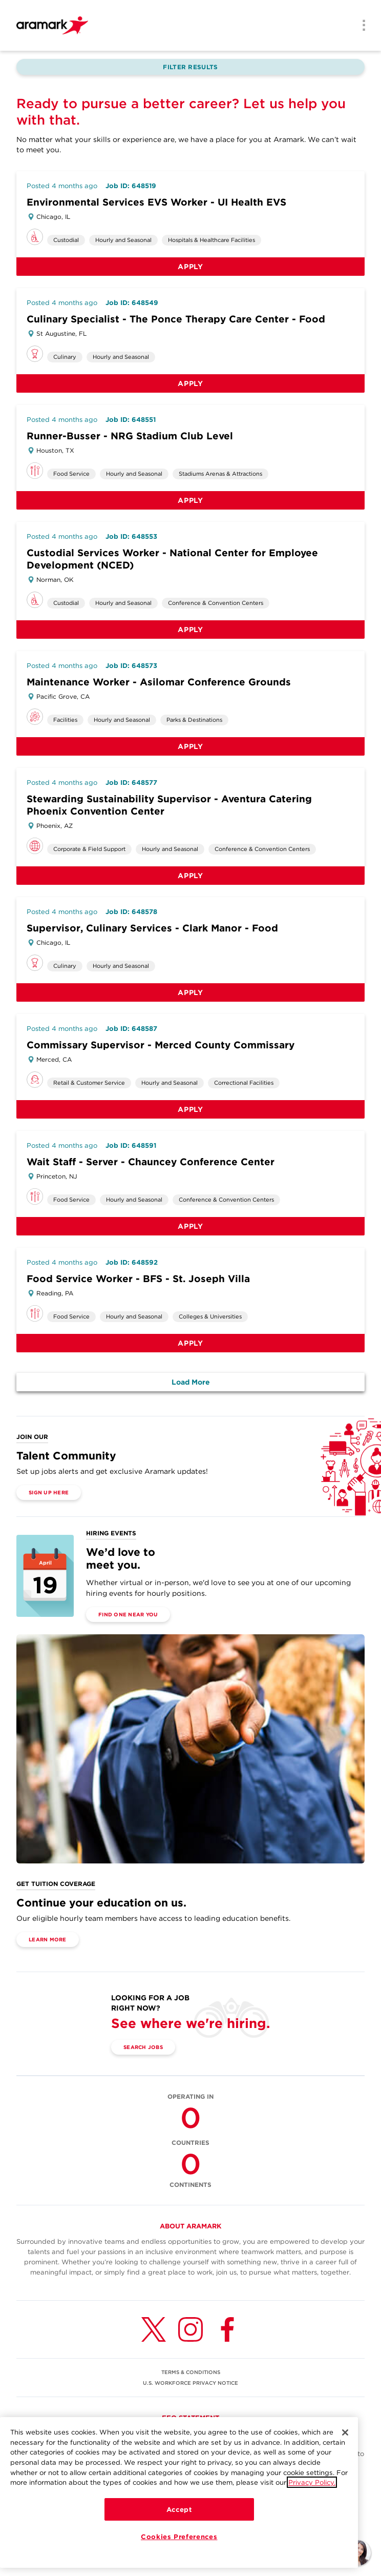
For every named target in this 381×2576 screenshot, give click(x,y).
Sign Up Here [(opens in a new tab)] (49, 1492)
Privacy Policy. (311, 2482)
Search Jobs (143, 2047)
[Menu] (360, 26)
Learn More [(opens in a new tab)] (48, 1939)
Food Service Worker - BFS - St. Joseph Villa (138, 1279)
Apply (190, 266)
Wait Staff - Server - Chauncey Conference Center (150, 1162)
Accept (179, 2509)
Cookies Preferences (179, 2536)
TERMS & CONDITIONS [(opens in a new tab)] (190, 2372)
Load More (191, 1382)
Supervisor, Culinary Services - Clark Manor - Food (152, 928)
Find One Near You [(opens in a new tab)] (128, 1614)
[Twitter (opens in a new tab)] (153, 2329)
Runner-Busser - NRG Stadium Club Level (130, 436)
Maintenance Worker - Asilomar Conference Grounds (159, 682)
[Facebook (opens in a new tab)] (227, 2329)
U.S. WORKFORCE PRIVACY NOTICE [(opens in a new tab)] (190, 2383)
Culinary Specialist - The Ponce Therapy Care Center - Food (176, 319)
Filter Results (190, 67)
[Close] (345, 2432)
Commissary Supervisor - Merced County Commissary (160, 1045)
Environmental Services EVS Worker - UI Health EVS (156, 202)
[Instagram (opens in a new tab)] (190, 2329)
